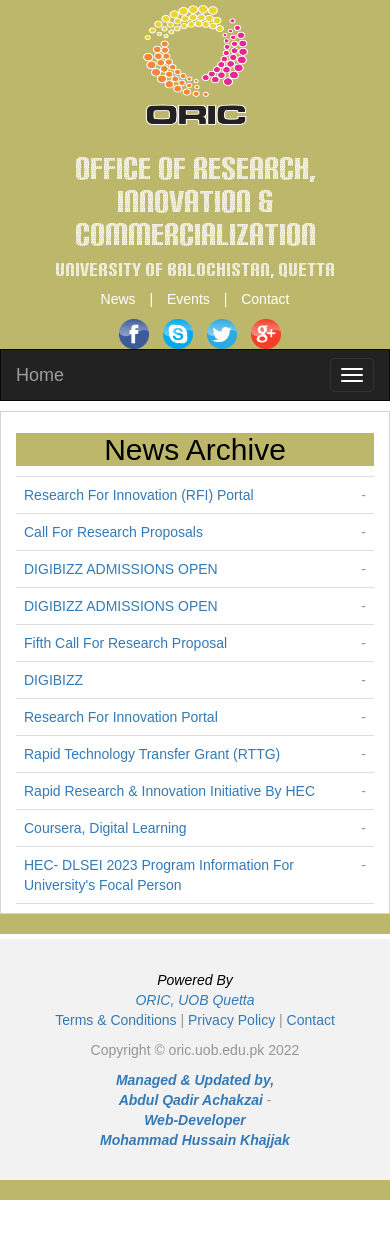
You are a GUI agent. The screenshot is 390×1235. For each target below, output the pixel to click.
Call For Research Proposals (113, 532)
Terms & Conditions (115, 1020)
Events (188, 299)
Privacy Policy (231, 1020)
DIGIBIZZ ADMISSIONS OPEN (121, 569)
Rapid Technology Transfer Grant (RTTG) (152, 754)
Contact (265, 299)
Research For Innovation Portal (121, 717)
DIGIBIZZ (53, 680)
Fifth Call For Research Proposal (125, 643)
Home (40, 375)
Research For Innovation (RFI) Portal (139, 495)
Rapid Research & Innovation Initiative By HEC (169, 791)
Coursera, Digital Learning (105, 828)
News (118, 299)
